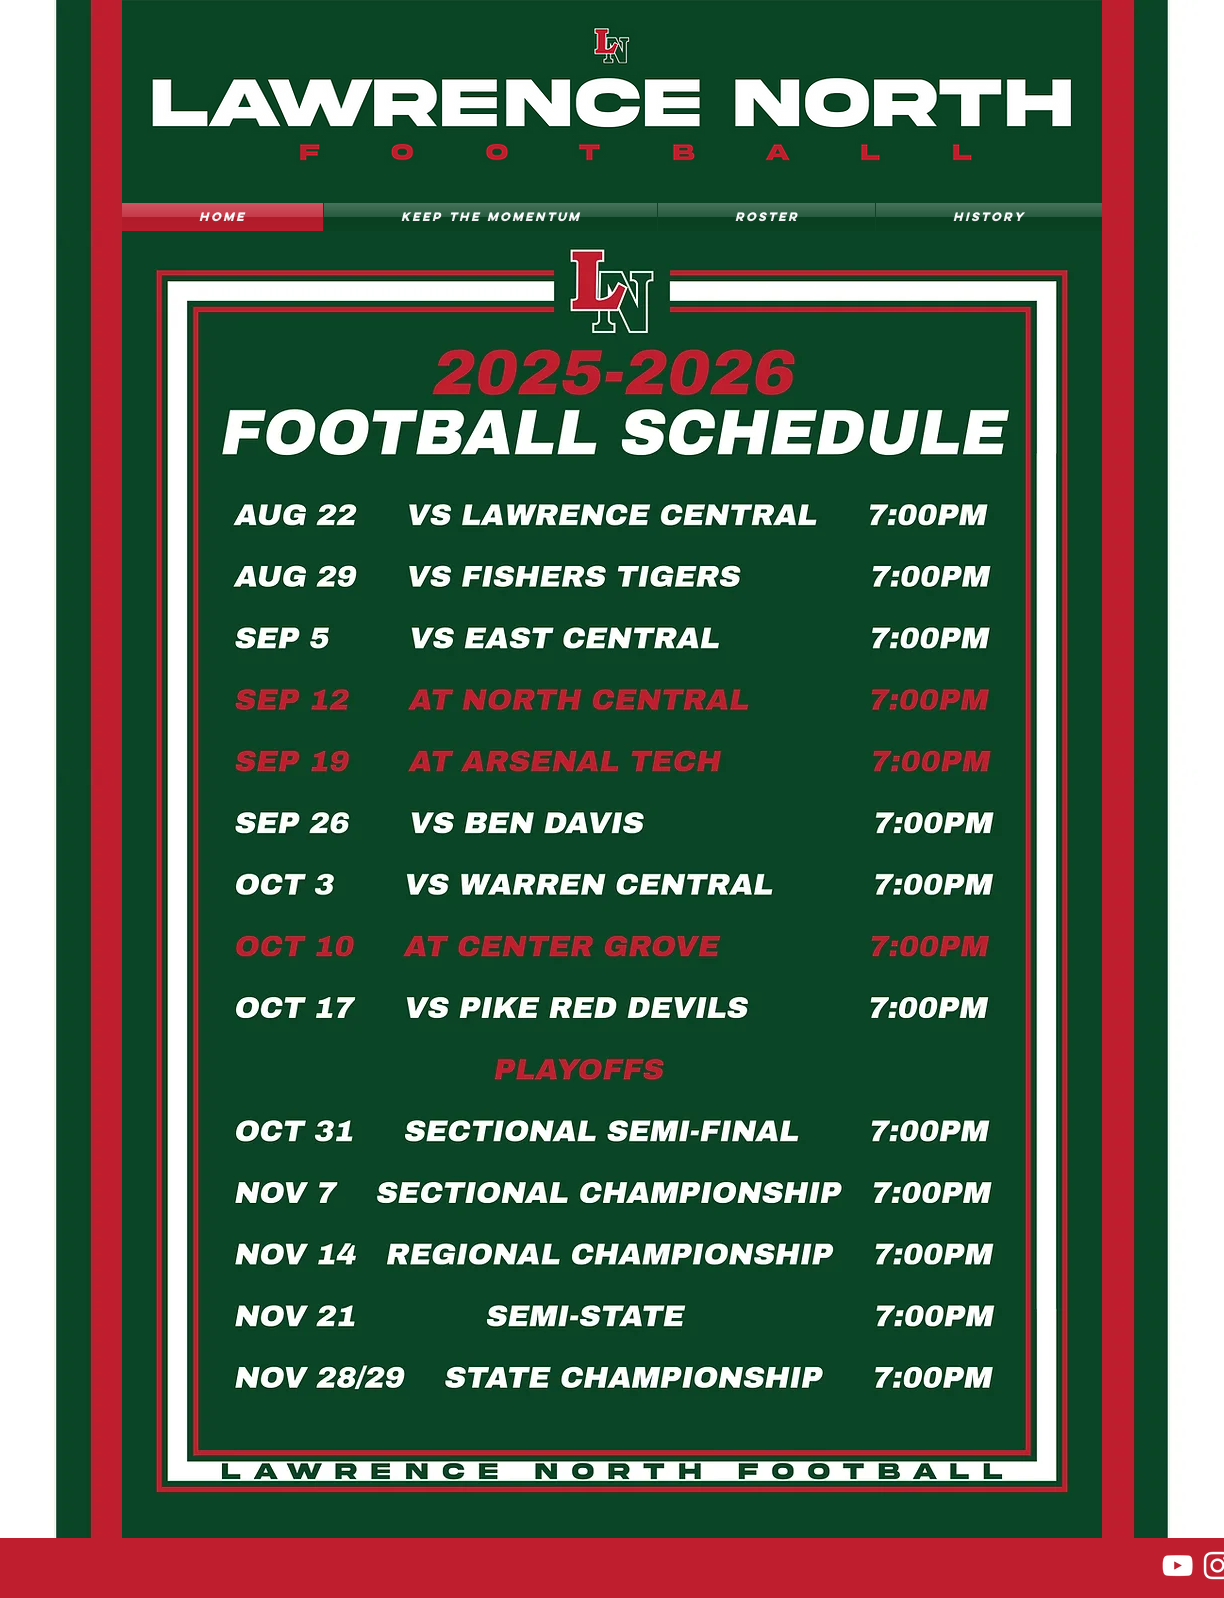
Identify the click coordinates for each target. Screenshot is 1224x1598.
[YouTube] (1177, 1565)
